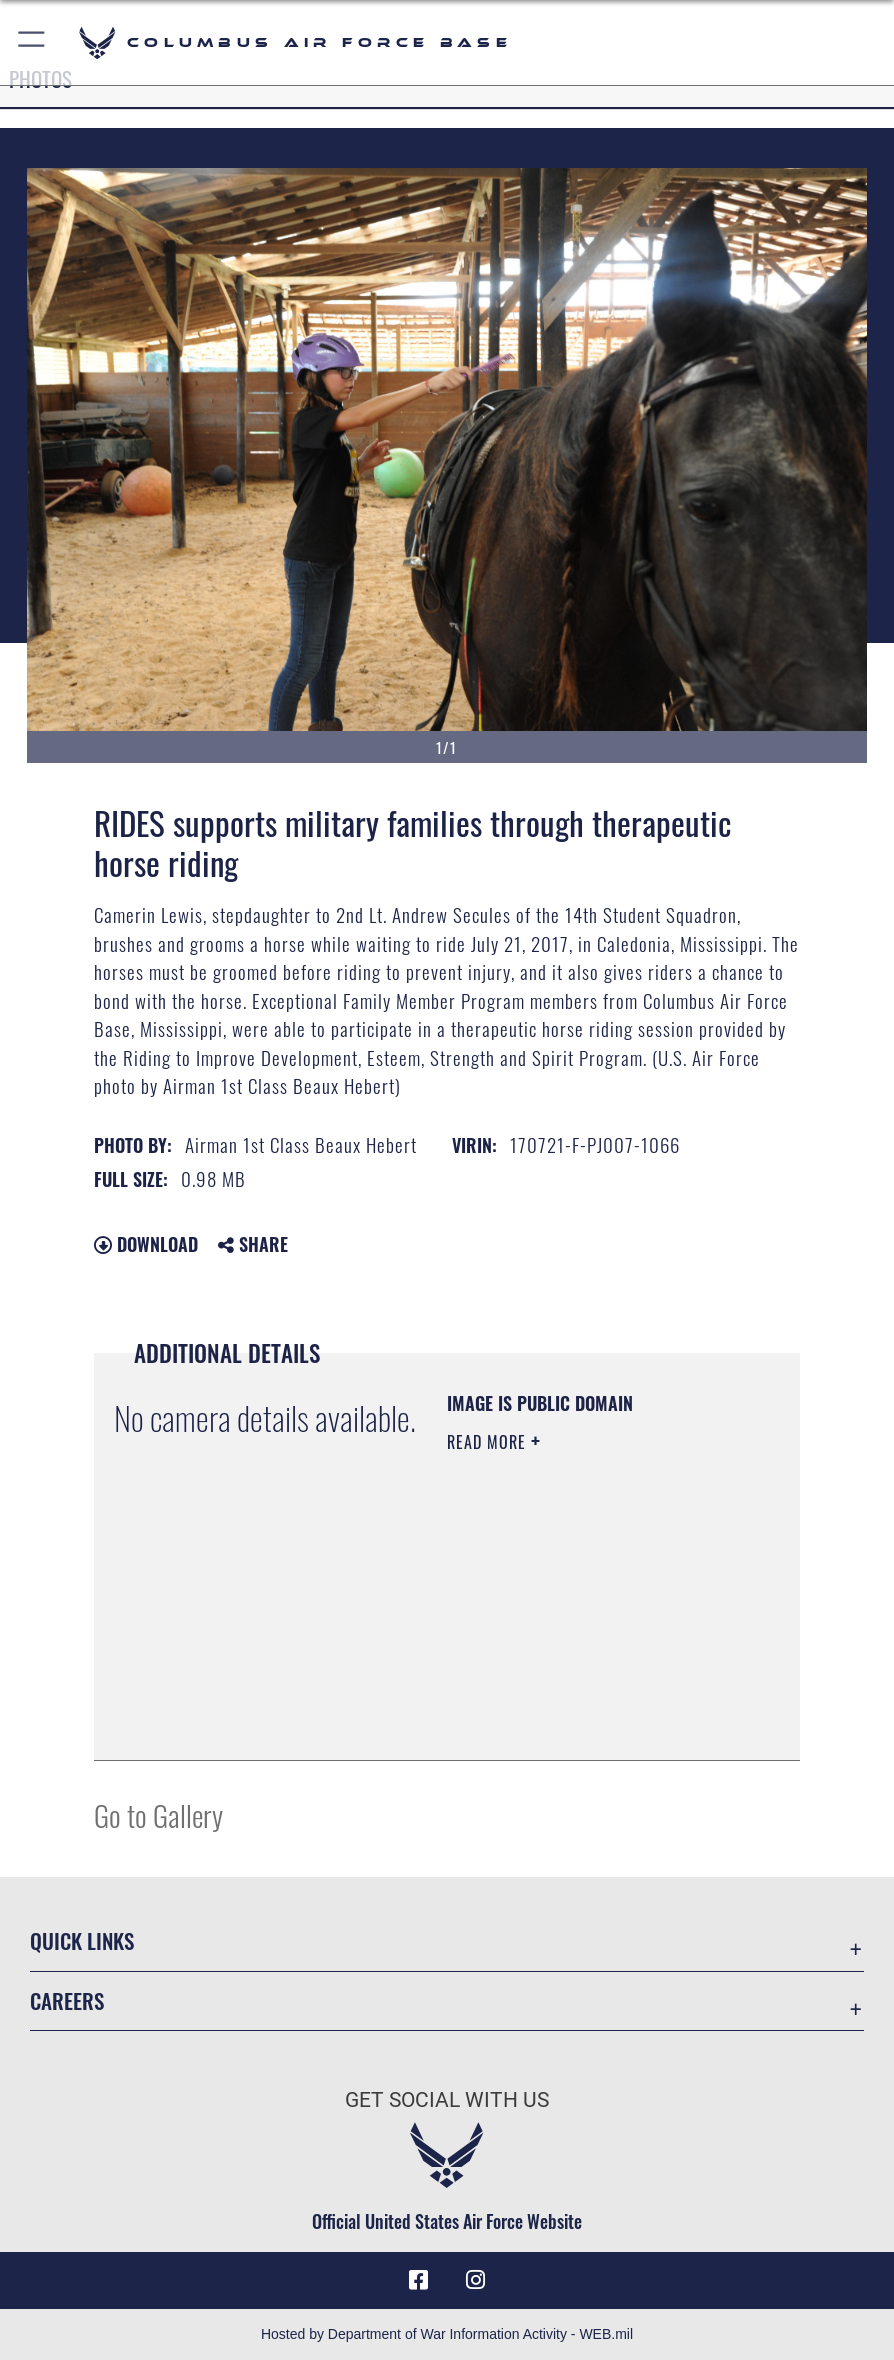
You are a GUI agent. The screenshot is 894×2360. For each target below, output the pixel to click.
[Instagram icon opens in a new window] (475, 2280)
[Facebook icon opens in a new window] (419, 2280)
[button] (32, 42)
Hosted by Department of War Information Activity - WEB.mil (447, 2334)
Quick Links (82, 1940)
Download (146, 1244)
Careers (67, 2000)
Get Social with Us (447, 2099)
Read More (489, 1442)
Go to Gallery (158, 1814)
